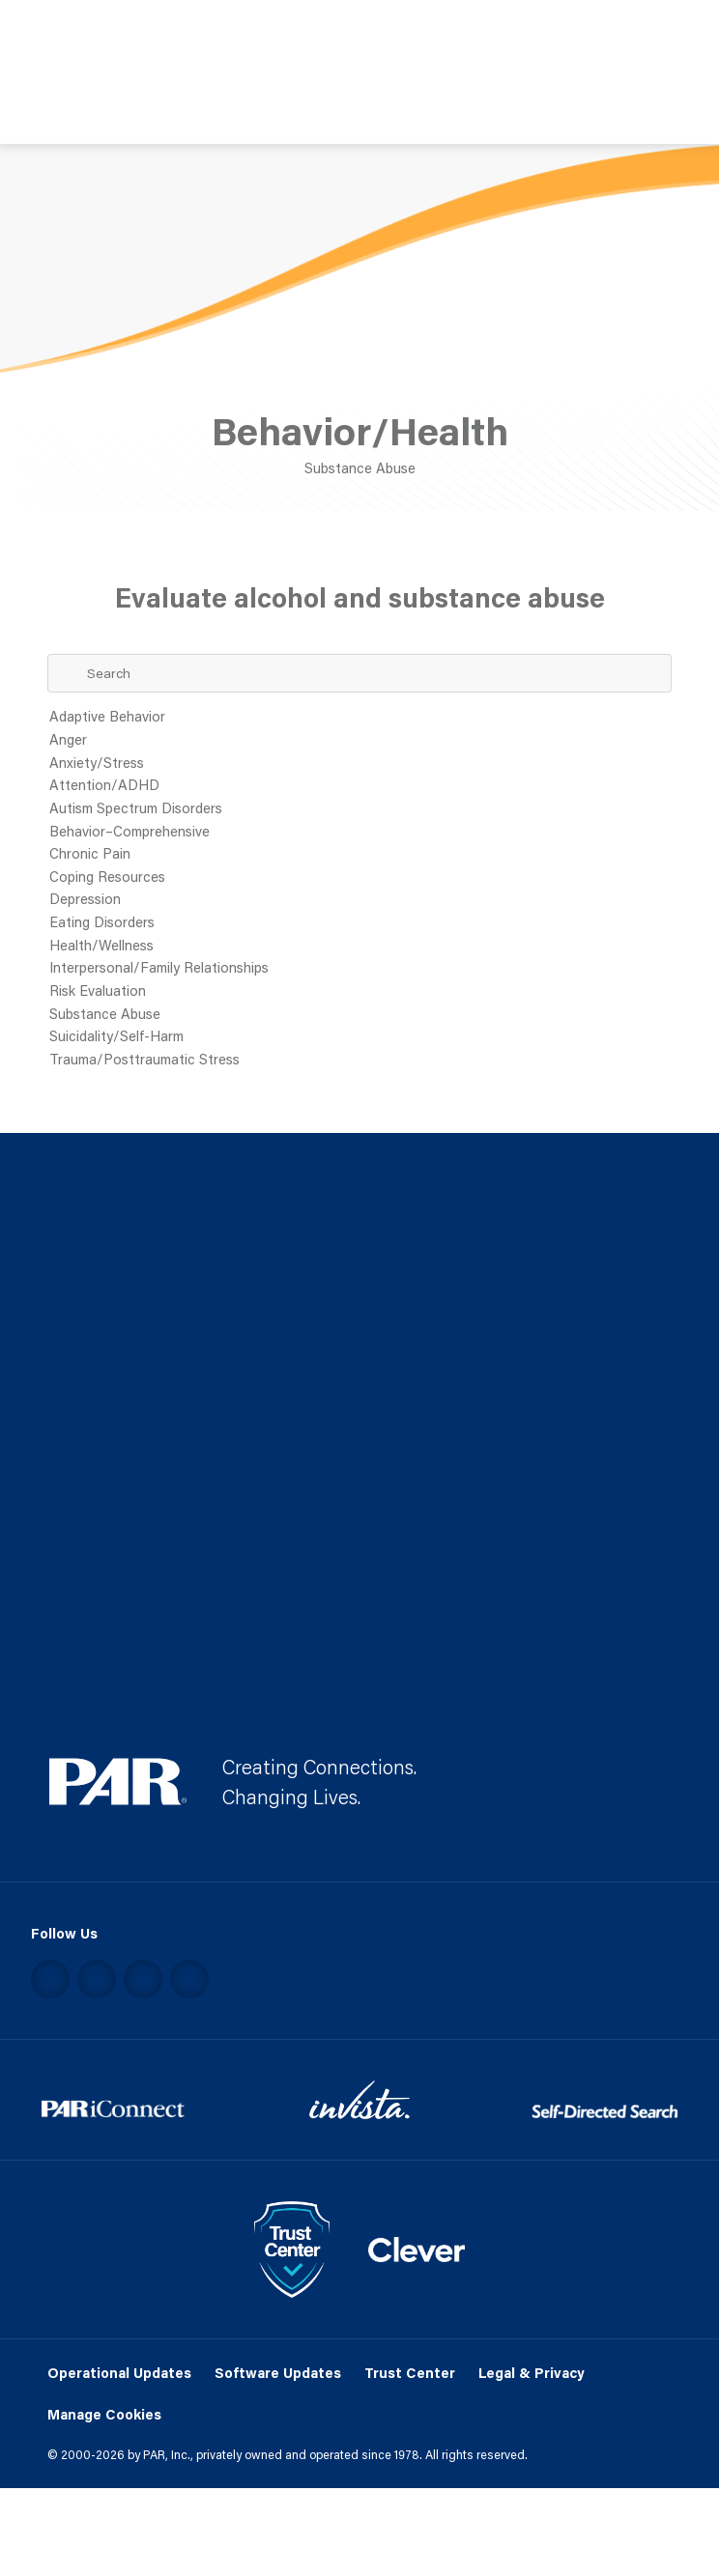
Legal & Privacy (531, 2373)
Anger (359, 740)
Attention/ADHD (359, 786)
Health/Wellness (359, 946)
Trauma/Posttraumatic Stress (359, 1060)
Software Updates (278, 2373)
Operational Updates (119, 2373)
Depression (359, 900)
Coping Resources (359, 878)
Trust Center (409, 2373)
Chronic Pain (359, 854)
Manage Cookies (104, 2415)
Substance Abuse (359, 1015)
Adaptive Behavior (359, 717)
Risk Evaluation (359, 992)
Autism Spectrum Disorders (359, 809)
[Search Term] (359, 674)
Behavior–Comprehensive (359, 832)
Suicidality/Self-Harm (359, 1037)
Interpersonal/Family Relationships (359, 968)
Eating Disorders (359, 923)
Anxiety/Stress (359, 764)
